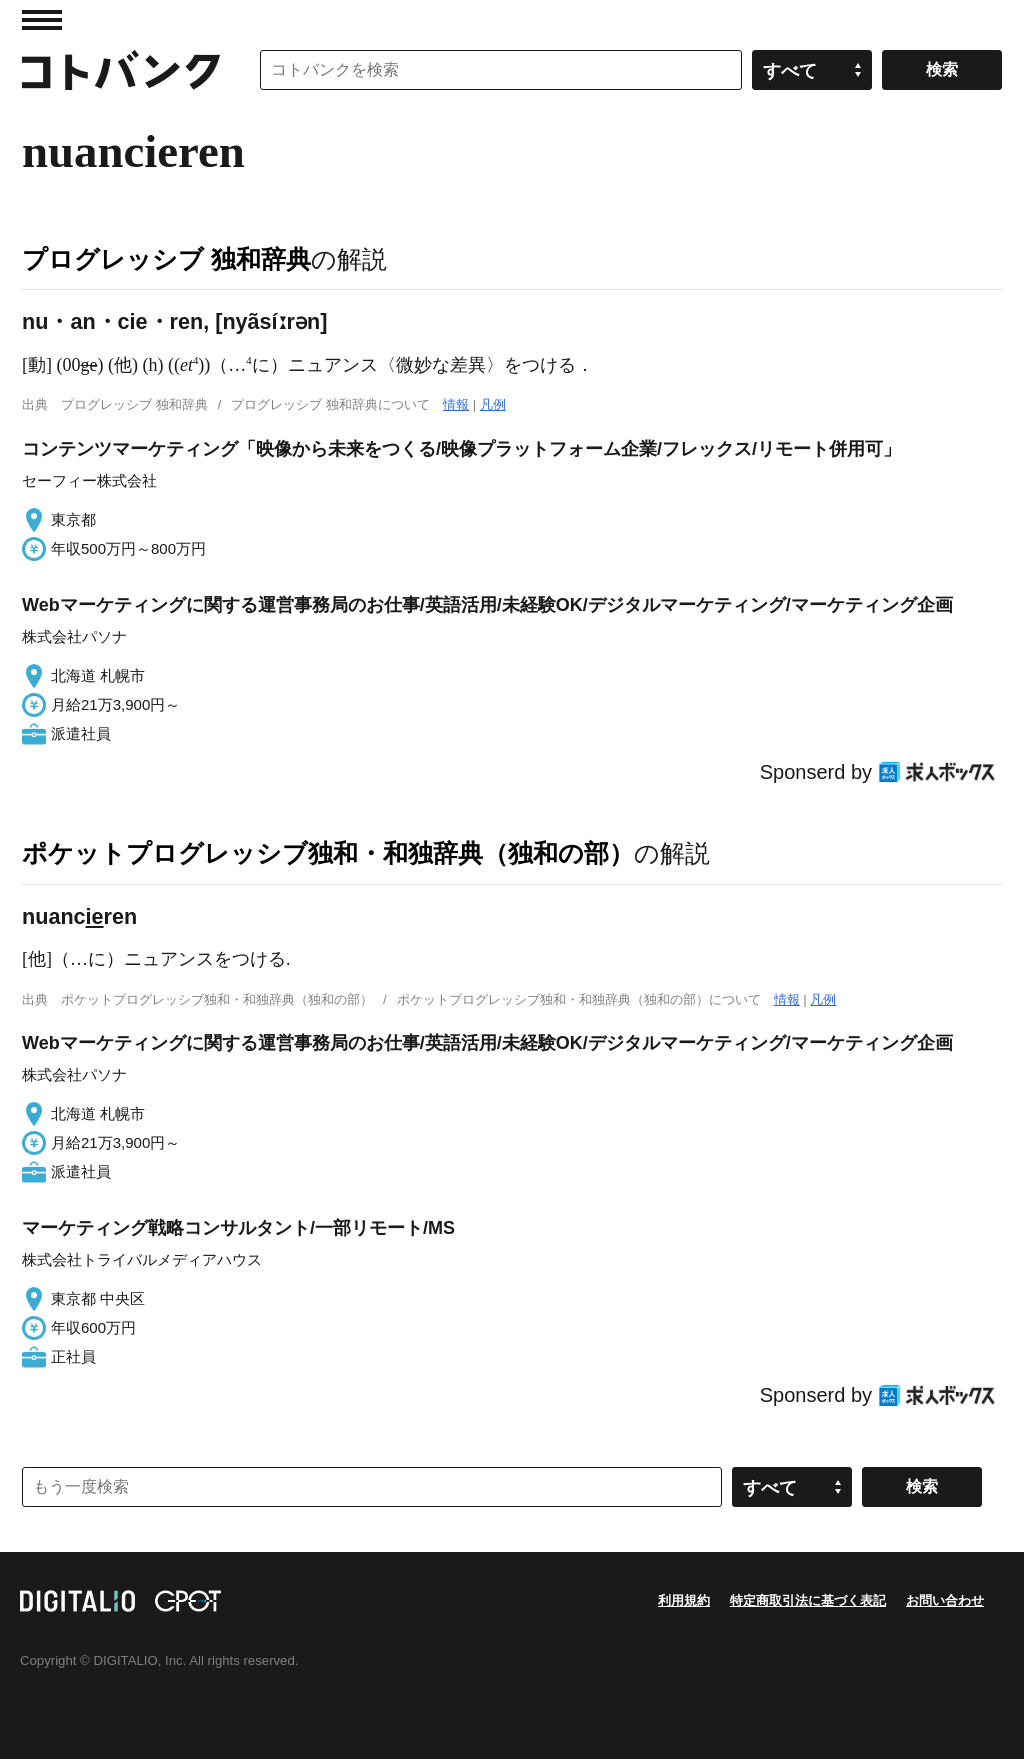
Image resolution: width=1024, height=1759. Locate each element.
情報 (456, 404)
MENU (42, 20)
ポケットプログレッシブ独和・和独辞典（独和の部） (328, 853)
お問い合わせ (945, 1600)
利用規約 (684, 1600)
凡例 (493, 404)
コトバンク (121, 70)
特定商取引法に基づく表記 (808, 1600)
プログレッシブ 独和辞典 (166, 259)
